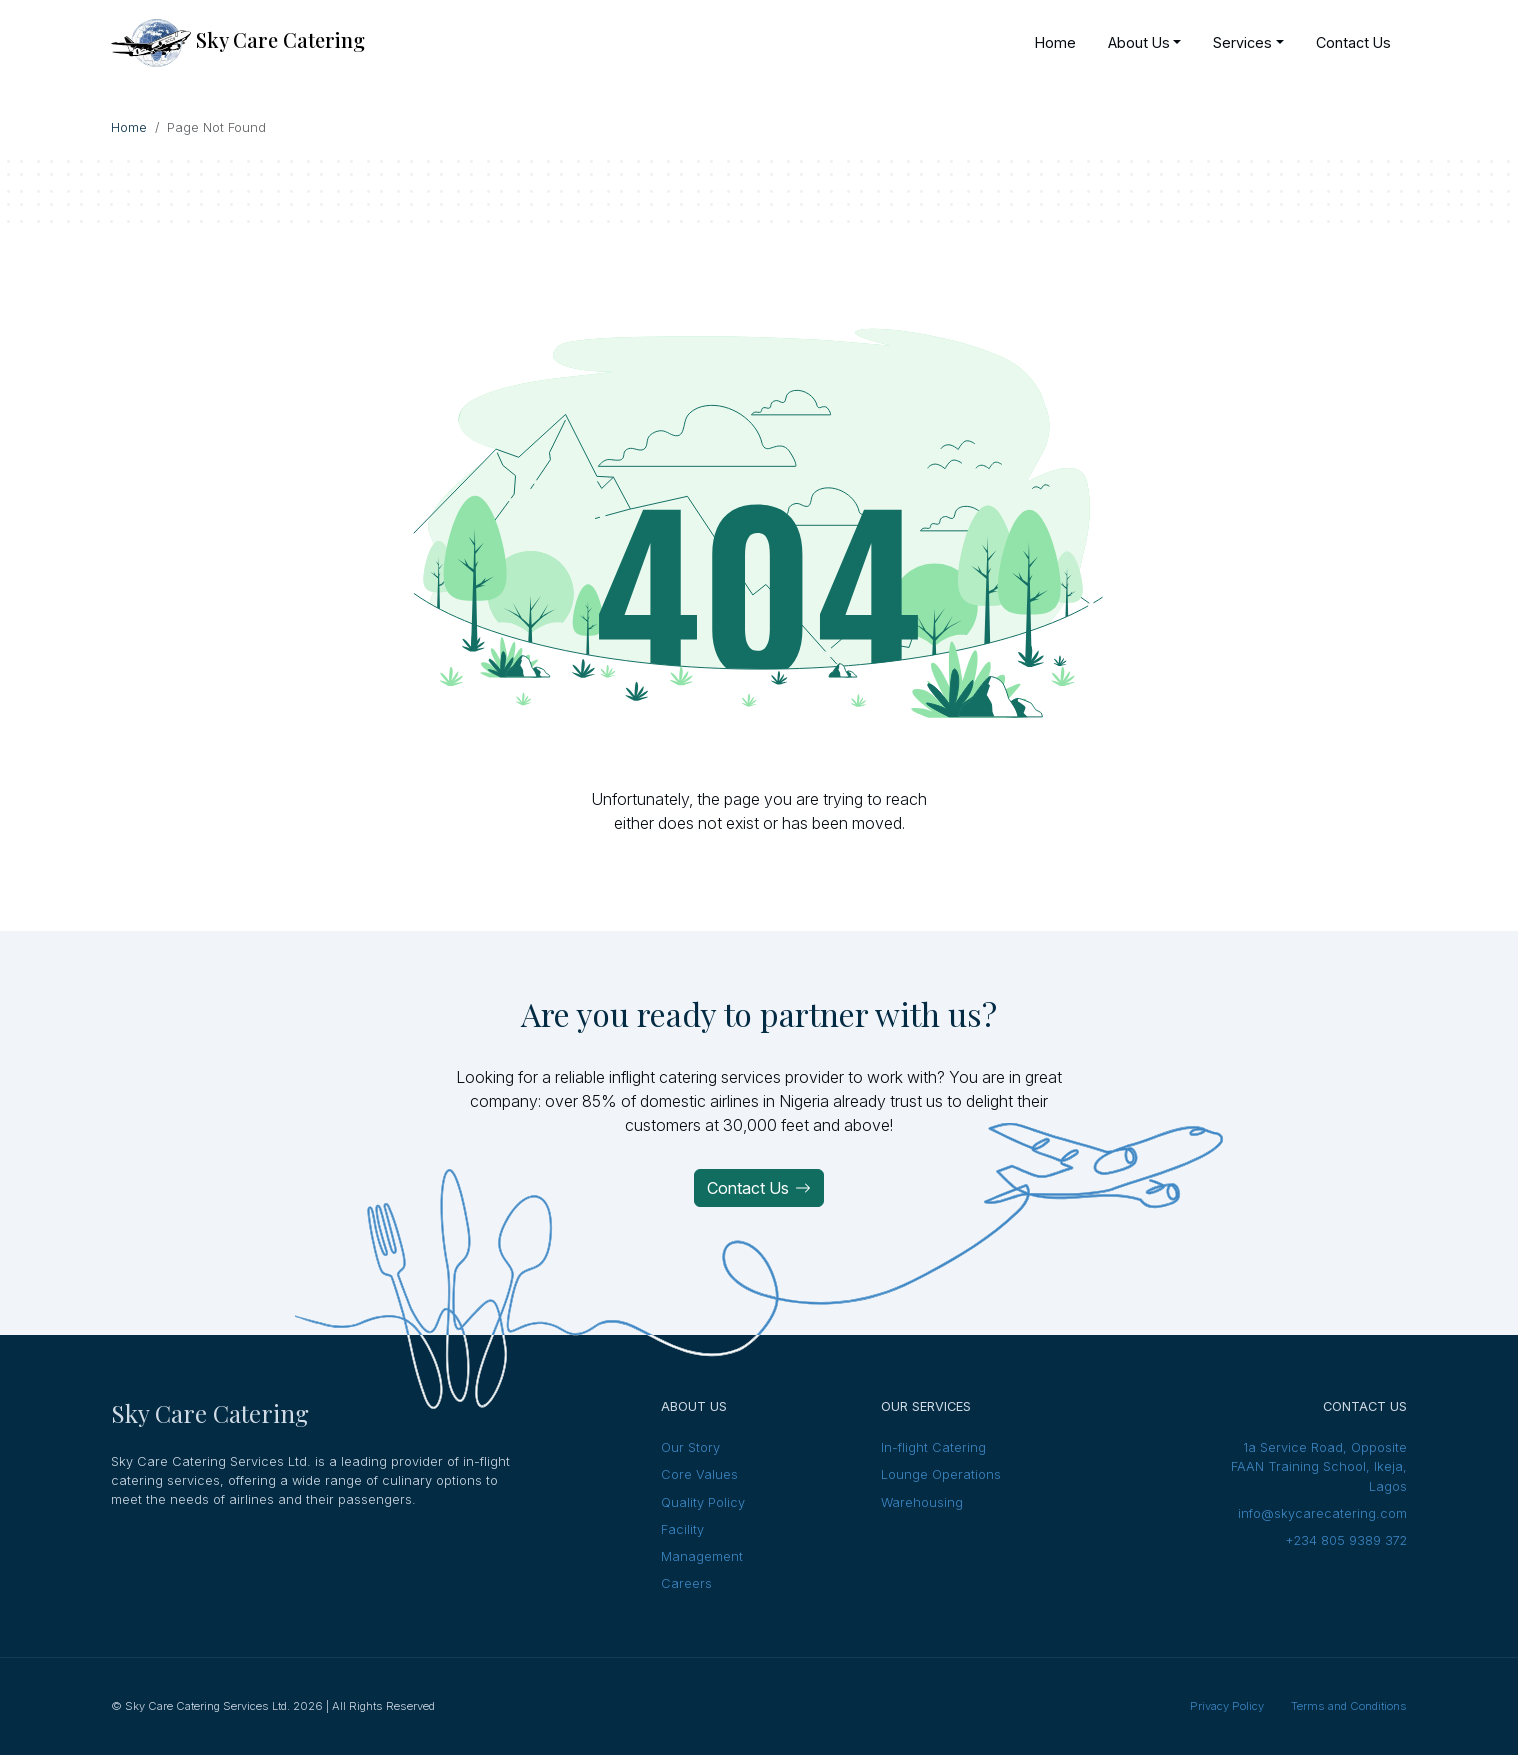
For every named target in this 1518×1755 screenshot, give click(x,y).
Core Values (699, 1474)
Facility (682, 1529)
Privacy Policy (1227, 1706)
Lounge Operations (941, 1474)
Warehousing (922, 1502)
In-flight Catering (933, 1447)
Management (702, 1556)
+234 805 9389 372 (1346, 1540)
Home (129, 127)
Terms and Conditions (1349, 1706)
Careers (686, 1583)
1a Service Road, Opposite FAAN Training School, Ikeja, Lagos (1319, 1466)
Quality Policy (703, 1502)
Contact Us (759, 1188)
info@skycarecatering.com (1322, 1513)
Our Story (690, 1447)
